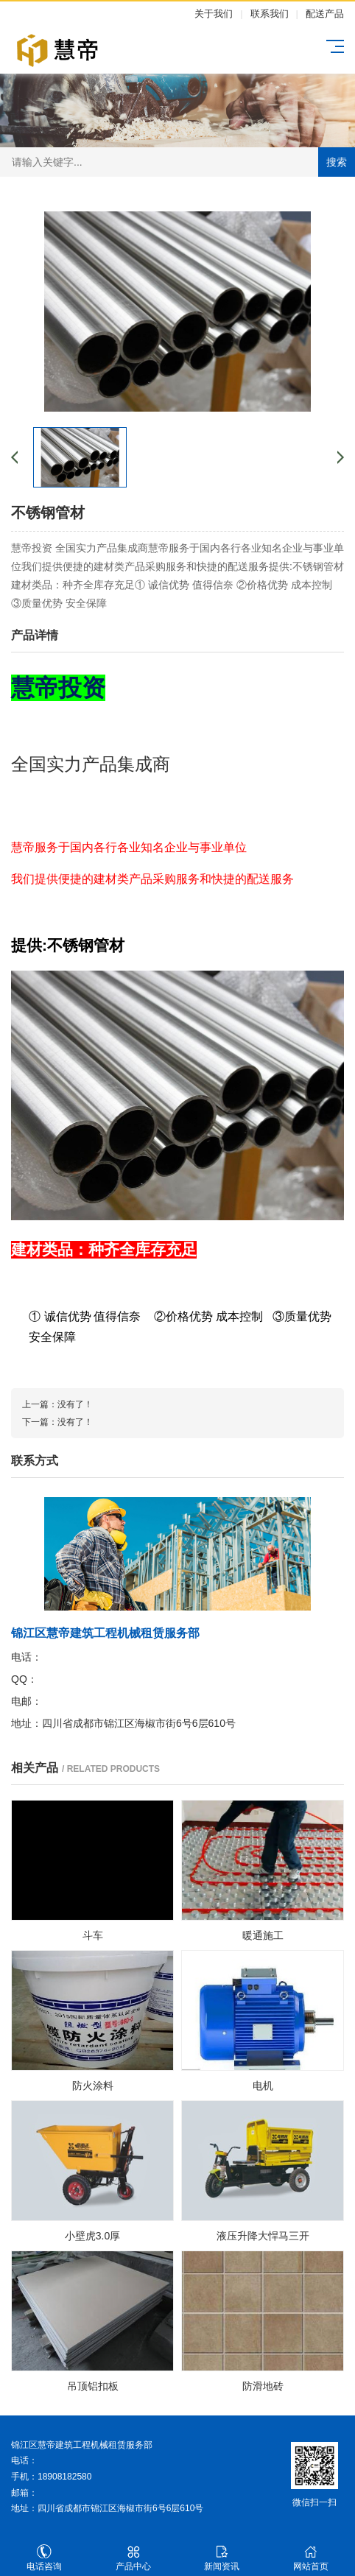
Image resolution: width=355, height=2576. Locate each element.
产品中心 (133, 2558)
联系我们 (269, 13)
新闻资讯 (222, 2558)
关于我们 (213, 13)
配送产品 (325, 13)
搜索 (336, 162)
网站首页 (311, 2558)
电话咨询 (44, 2558)
